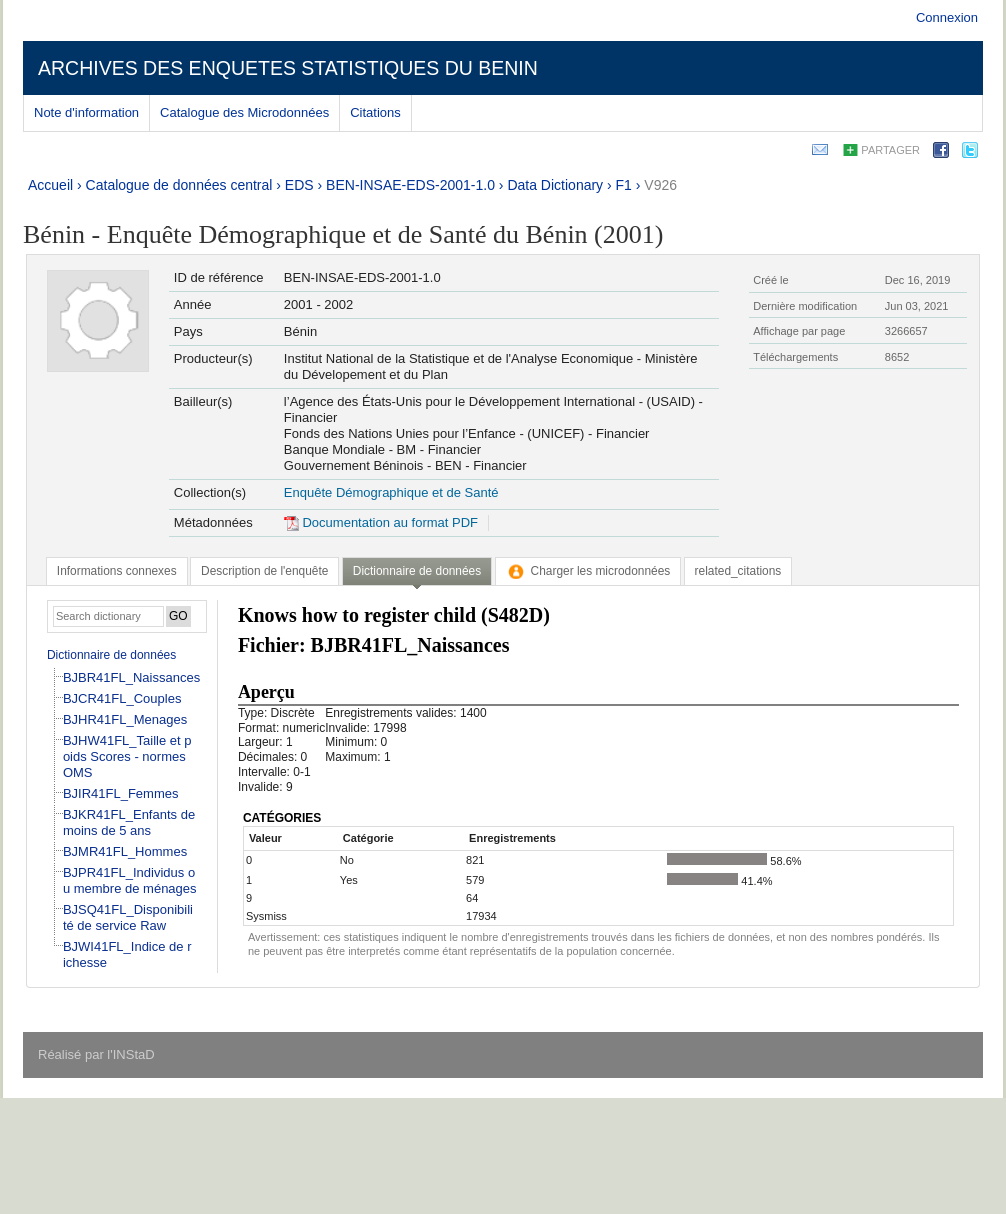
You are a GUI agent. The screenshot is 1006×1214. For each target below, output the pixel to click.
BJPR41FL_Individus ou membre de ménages (130, 880)
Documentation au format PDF (381, 522)
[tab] (117, 571)
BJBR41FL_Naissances (131, 677)
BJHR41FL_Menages (125, 719)
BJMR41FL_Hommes (125, 851)
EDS (299, 185)
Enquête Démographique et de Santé (391, 492)
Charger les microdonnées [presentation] (588, 571)
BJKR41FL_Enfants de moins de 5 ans (129, 822)
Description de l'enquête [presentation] (264, 571)
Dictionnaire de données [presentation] (417, 571)
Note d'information (86, 112)
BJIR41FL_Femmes (121, 793)
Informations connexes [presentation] (117, 571)
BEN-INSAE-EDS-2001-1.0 (410, 185)
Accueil (50, 185)
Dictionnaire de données (111, 655)
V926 (660, 185)
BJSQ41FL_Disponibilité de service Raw (128, 917)
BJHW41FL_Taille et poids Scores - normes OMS (127, 756)
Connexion (947, 17)
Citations (375, 112)
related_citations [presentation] (738, 571)
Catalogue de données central (179, 185)
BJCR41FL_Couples (122, 698)
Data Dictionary (555, 185)
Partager (890, 150)
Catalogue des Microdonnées (244, 112)
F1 (624, 185)
